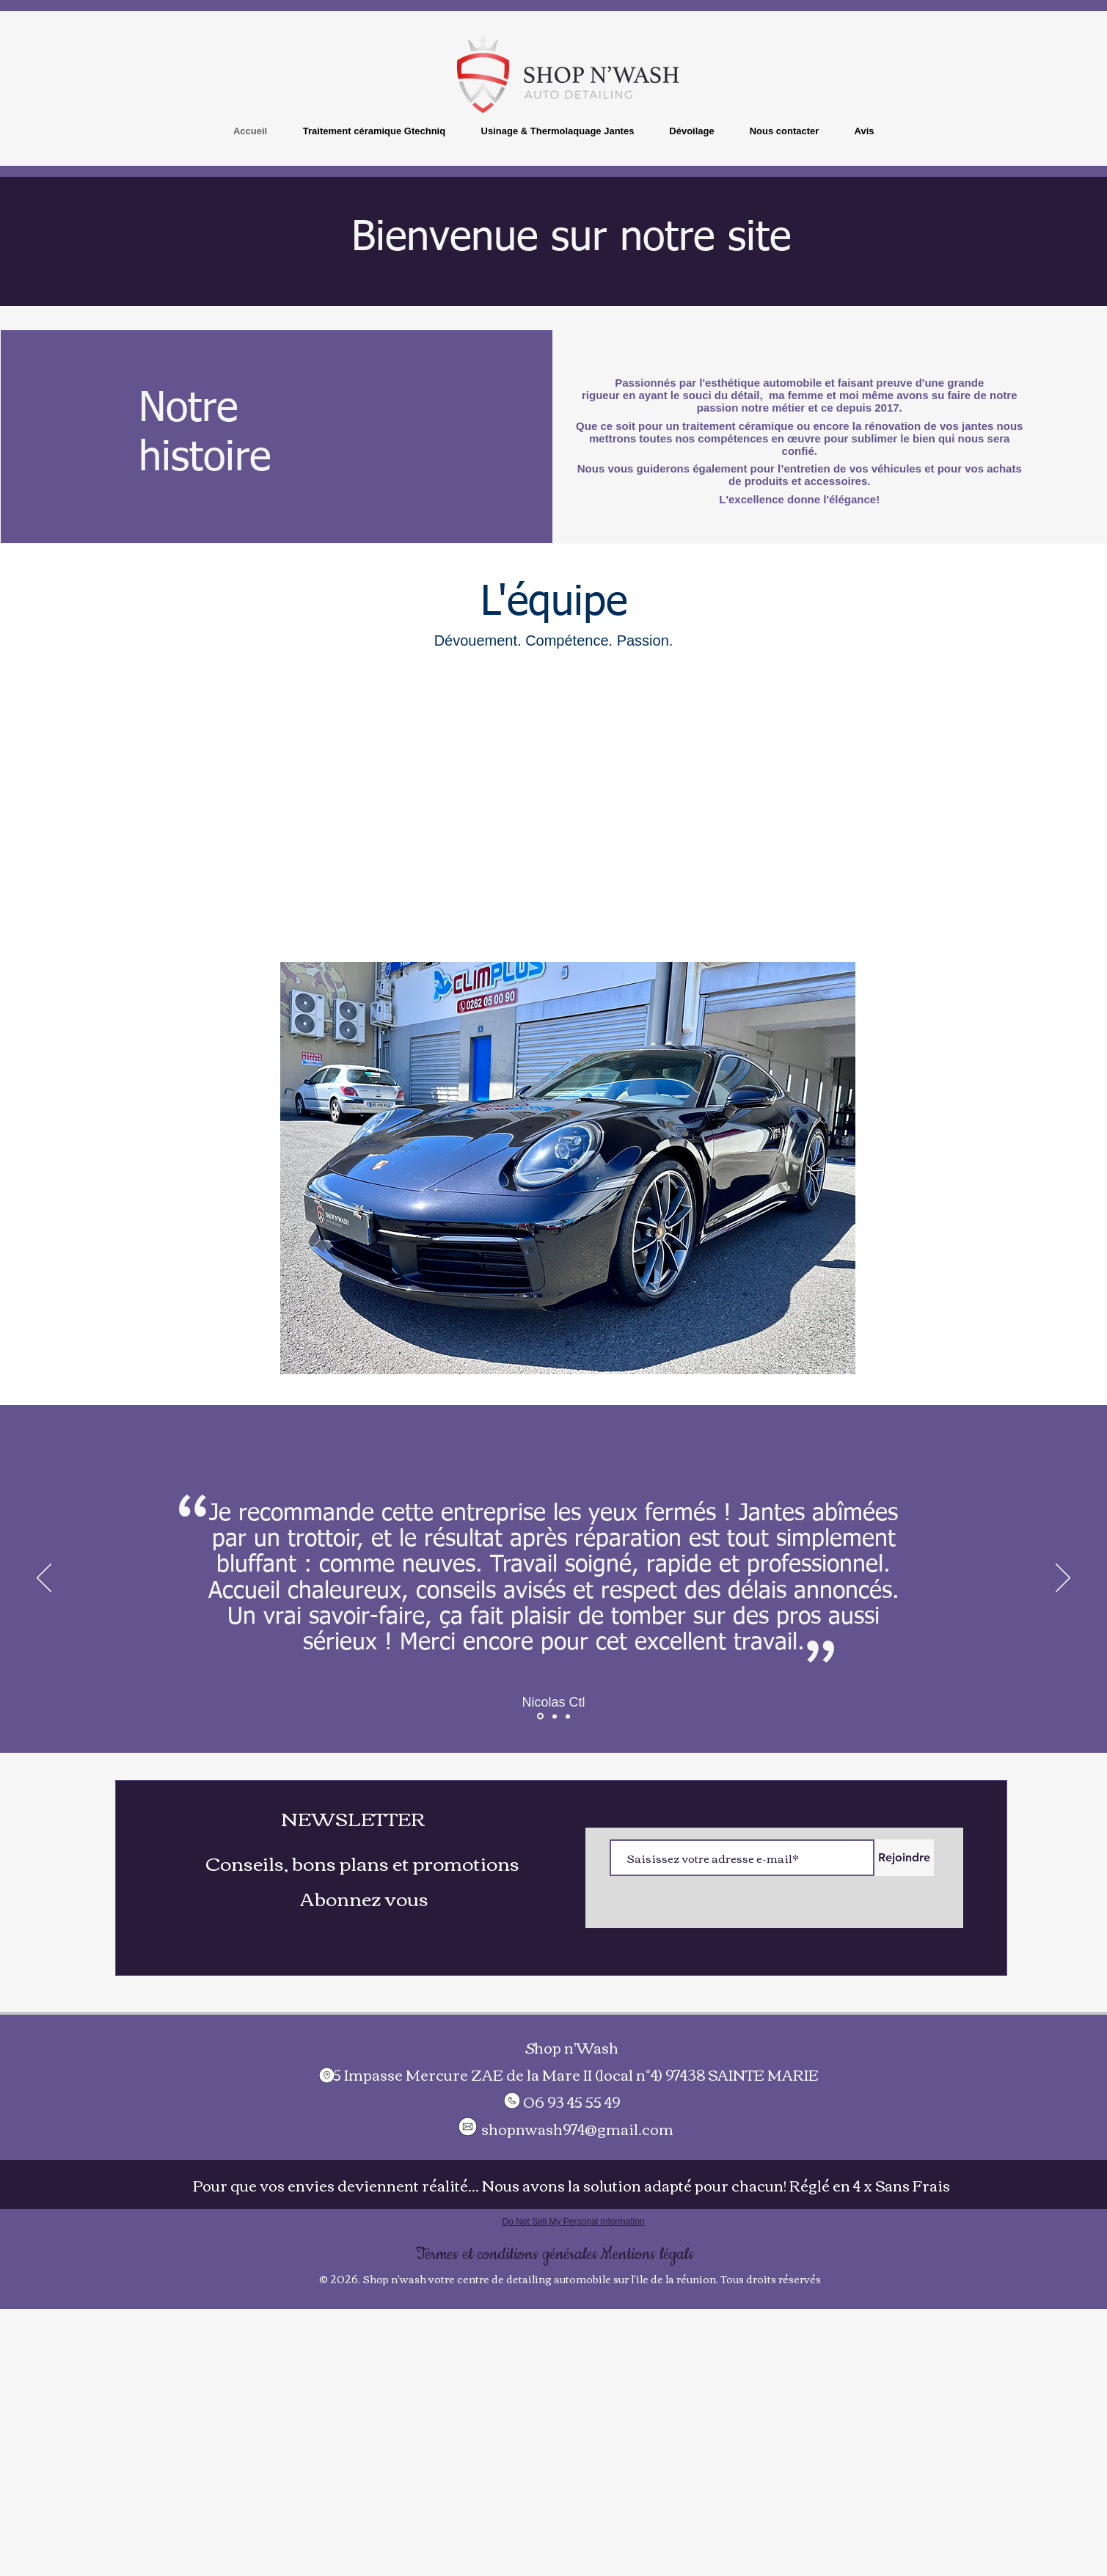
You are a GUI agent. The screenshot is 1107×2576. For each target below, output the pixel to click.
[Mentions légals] (646, 2254)
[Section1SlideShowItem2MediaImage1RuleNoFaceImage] (540, 1716)
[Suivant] (1063, 1579)
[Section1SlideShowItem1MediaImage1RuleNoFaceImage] (554, 1716)
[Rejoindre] (904, 1857)
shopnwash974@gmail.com (577, 2128)
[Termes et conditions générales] (507, 2254)
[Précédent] (44, 1579)
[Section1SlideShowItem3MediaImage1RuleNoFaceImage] (568, 1716)
